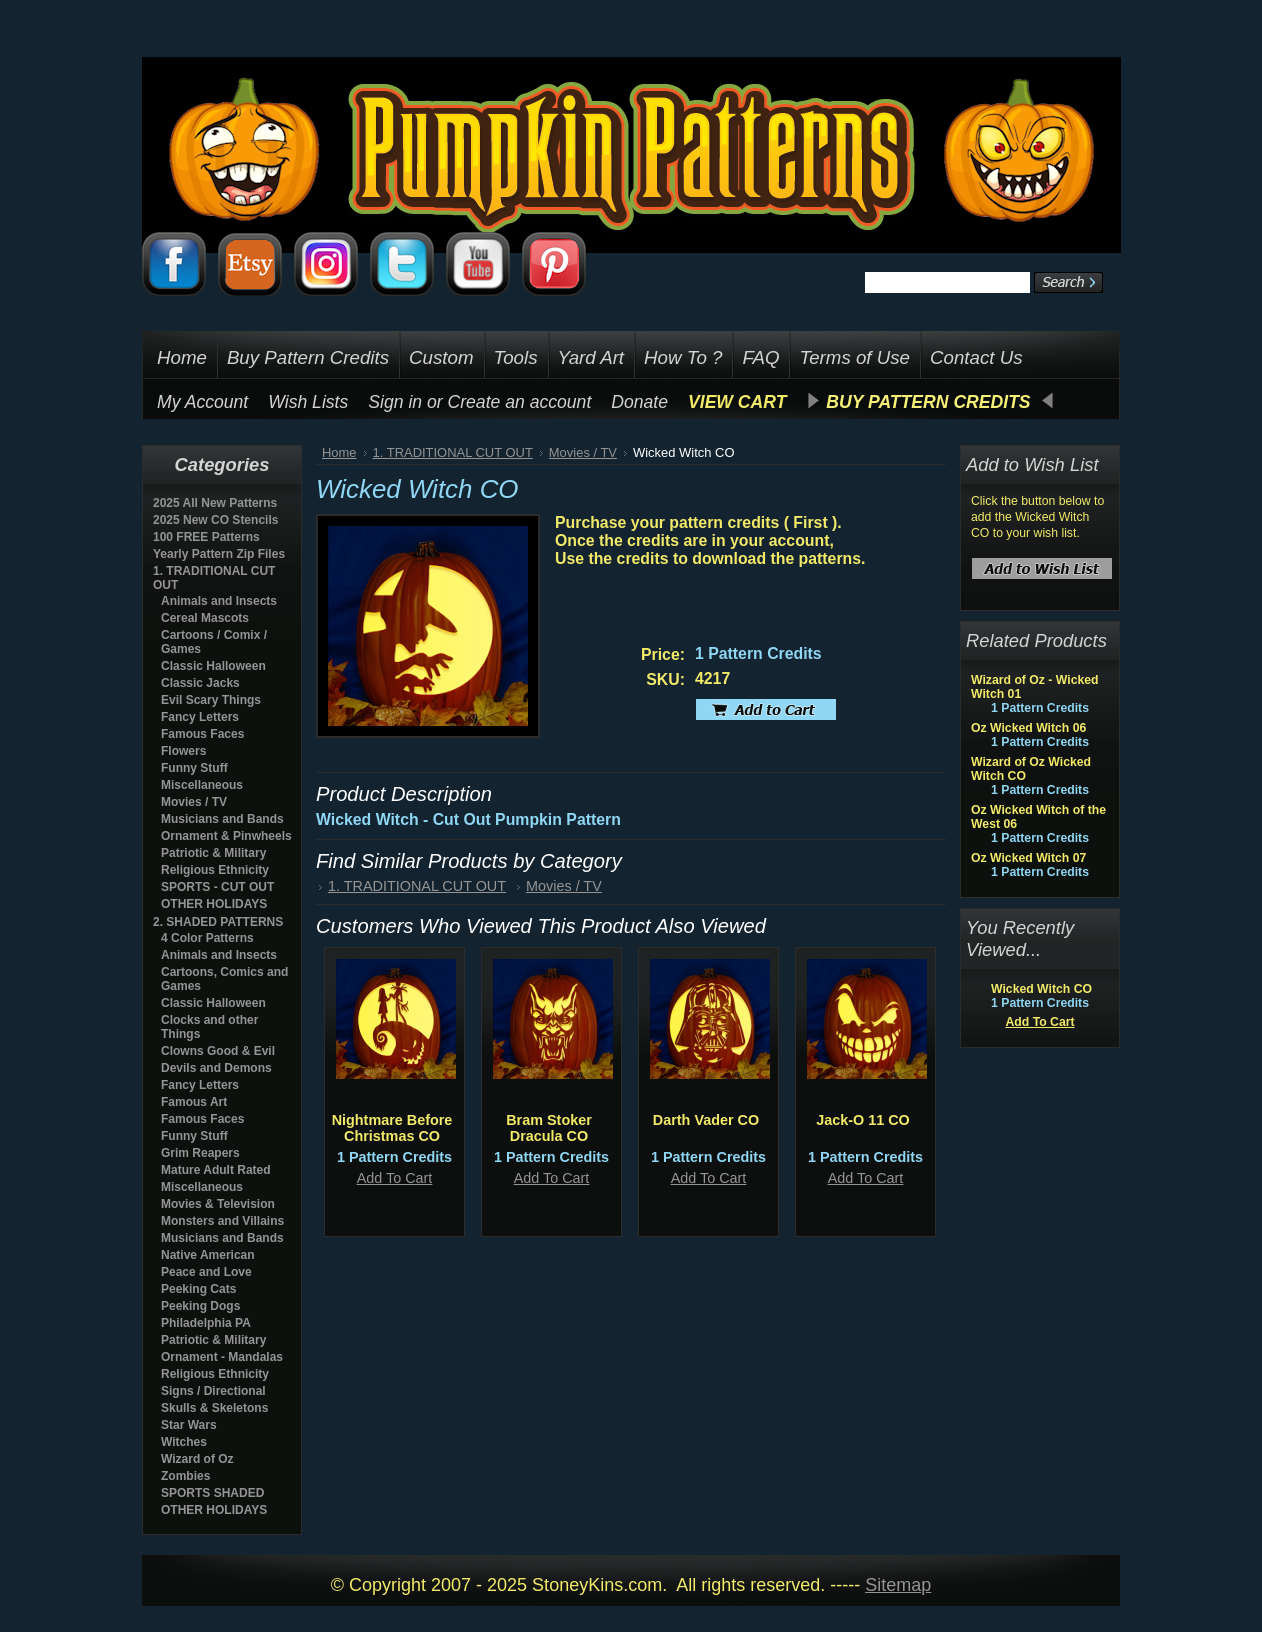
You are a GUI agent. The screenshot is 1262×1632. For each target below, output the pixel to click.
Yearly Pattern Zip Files (219, 554)
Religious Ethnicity (215, 870)
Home (339, 452)
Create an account (520, 402)
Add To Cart (395, 1178)
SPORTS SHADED (212, 1493)
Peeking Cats (198, 1289)
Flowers (183, 751)
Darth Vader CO (706, 1120)
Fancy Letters (200, 717)
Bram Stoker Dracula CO (549, 1128)
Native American (208, 1255)
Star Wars (189, 1425)
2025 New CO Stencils (215, 520)
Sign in (395, 402)
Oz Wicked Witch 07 (1028, 858)
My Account (202, 402)
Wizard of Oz (197, 1459)
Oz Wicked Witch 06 (1028, 728)
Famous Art (194, 1102)
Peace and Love (206, 1272)
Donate (639, 402)
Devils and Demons (216, 1068)
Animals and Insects (219, 601)
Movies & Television (218, 1204)
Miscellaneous (202, 785)
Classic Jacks (200, 683)
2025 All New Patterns (215, 503)
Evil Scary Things (211, 700)
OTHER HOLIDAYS (214, 904)
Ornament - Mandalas (222, 1357)
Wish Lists (308, 402)
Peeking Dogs (200, 1306)
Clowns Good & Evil (218, 1051)
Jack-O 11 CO (863, 1120)
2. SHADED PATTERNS (218, 922)
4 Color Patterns (207, 938)
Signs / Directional (213, 1391)
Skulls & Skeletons (214, 1408)
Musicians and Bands (222, 819)
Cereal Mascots (205, 618)
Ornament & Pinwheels (226, 836)
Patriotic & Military (213, 853)
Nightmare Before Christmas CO (392, 1128)
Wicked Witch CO (1041, 989)
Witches (184, 1442)
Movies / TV (194, 802)
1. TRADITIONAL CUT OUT (453, 452)
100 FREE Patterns (206, 537)
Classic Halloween (213, 666)
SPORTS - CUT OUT (217, 887)
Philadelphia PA (206, 1323)
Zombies (185, 1476)
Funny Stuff (194, 768)
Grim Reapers (200, 1153)
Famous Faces (202, 734)
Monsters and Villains (222, 1221)
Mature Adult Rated (216, 1170)
